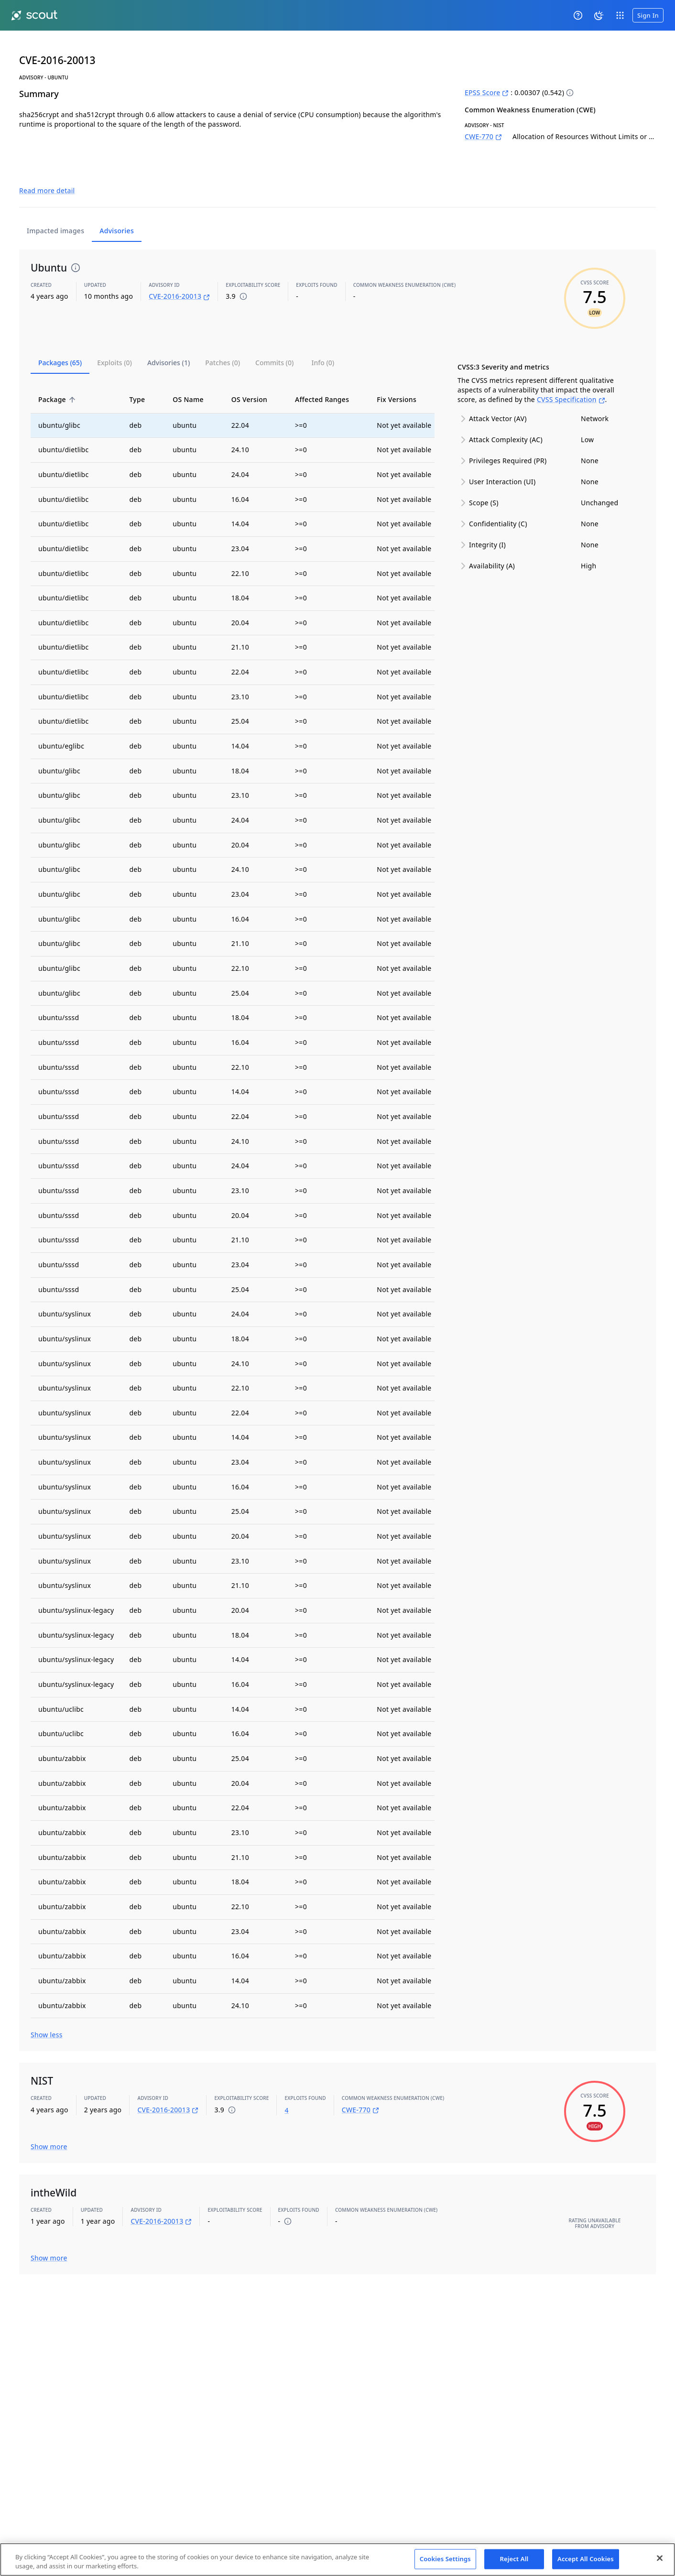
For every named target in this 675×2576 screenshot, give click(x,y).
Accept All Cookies (585, 2558)
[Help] (578, 15)
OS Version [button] (254, 377)
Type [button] (142, 377)
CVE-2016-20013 (179, 274)
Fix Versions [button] (402, 377)
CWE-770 (483, 136)
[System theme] (599, 15)
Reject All (514, 2558)
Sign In (648, 15)
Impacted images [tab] (55, 208)
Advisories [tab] (116, 208)
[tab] (60, 340)
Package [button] (57, 377)
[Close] (659, 2558)
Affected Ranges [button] (327, 377)
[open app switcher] (620, 15)
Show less (47, 2013)
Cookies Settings (445, 2558)
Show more (49, 2124)
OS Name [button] (193, 377)
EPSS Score (487, 92)
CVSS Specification (571, 377)
